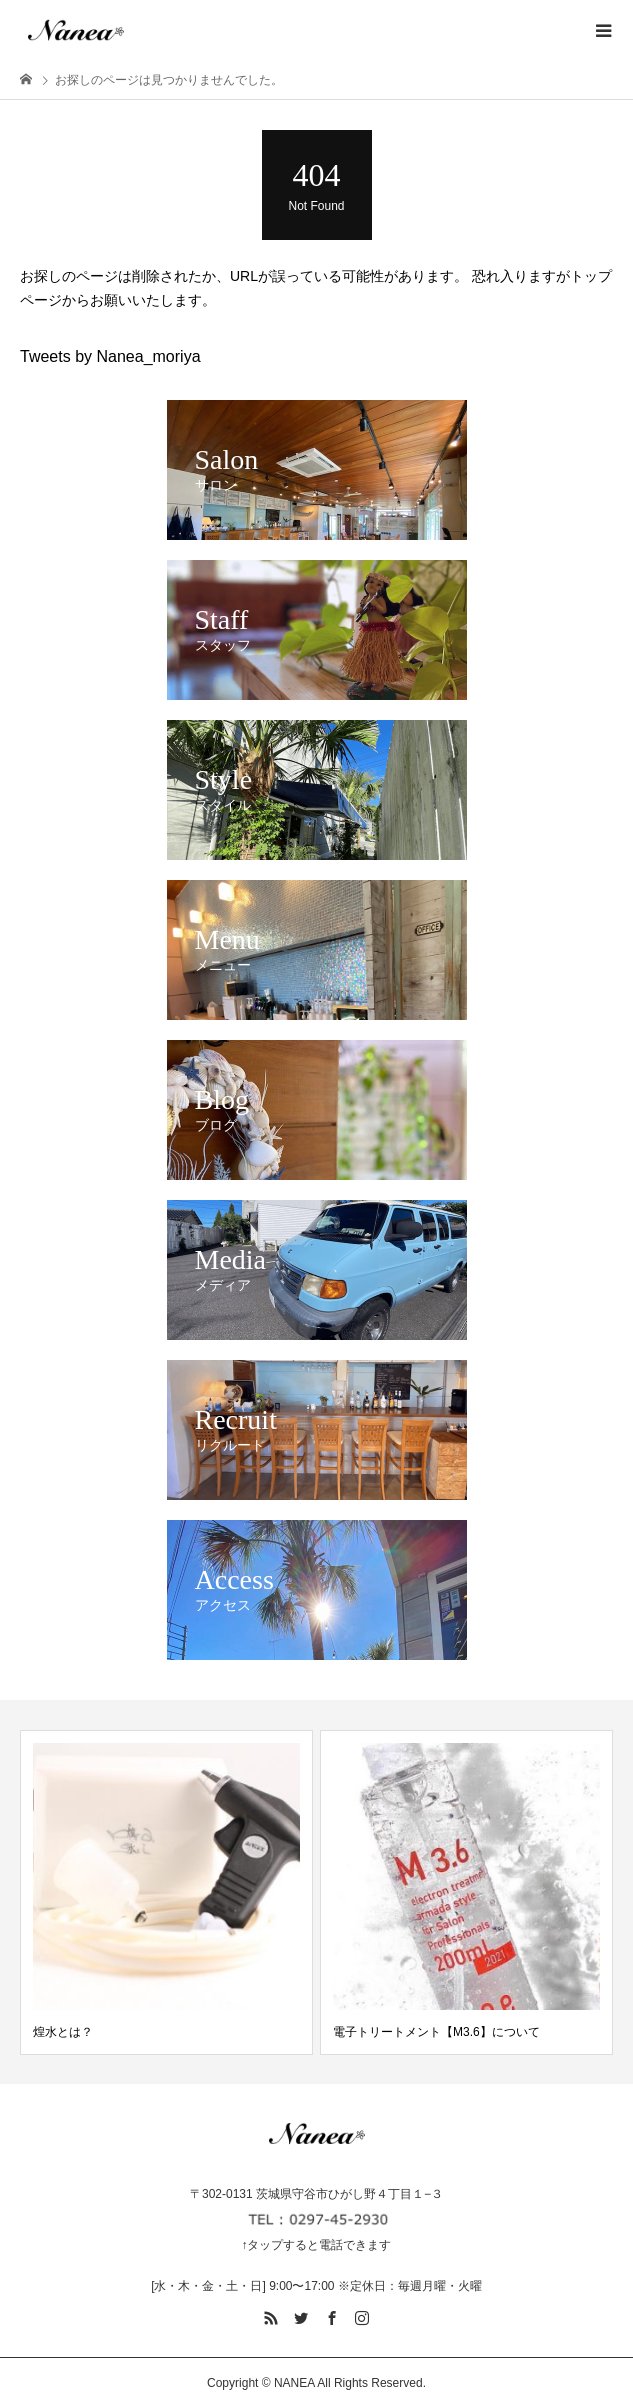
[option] (166, 1892)
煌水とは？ (63, 2032)
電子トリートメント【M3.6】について (436, 2032)
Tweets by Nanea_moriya (110, 356)
